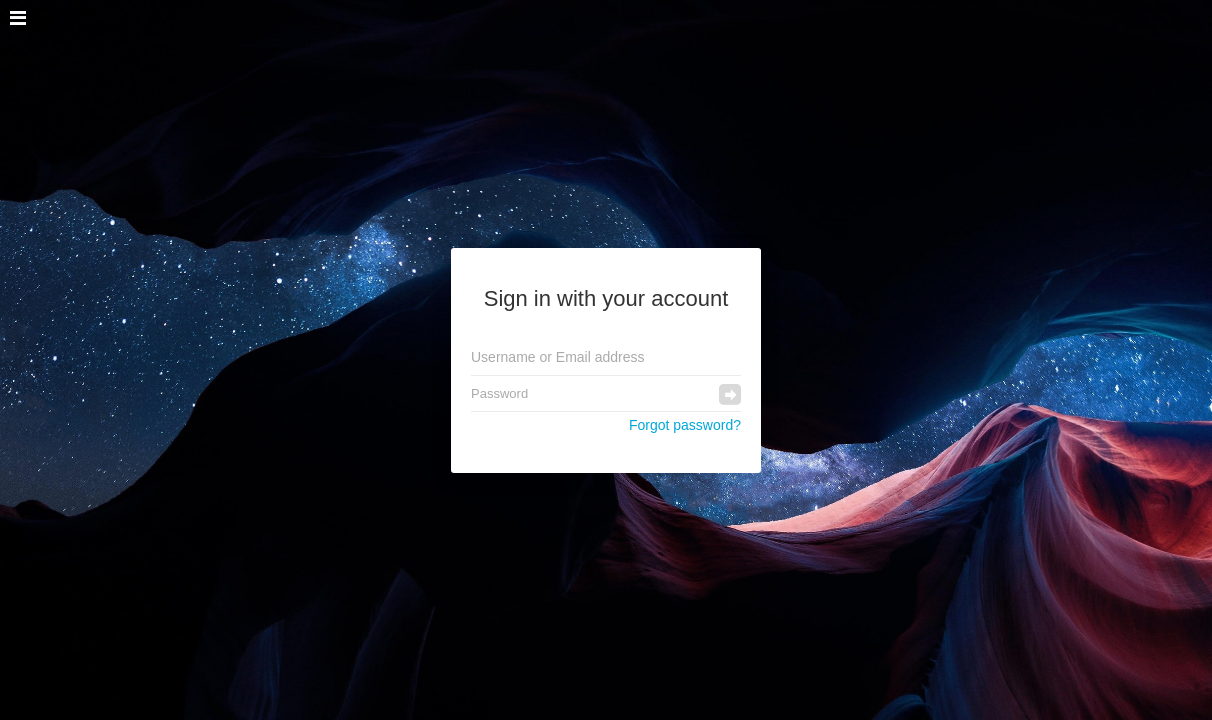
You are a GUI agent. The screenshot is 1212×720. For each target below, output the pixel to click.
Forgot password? (685, 425)
